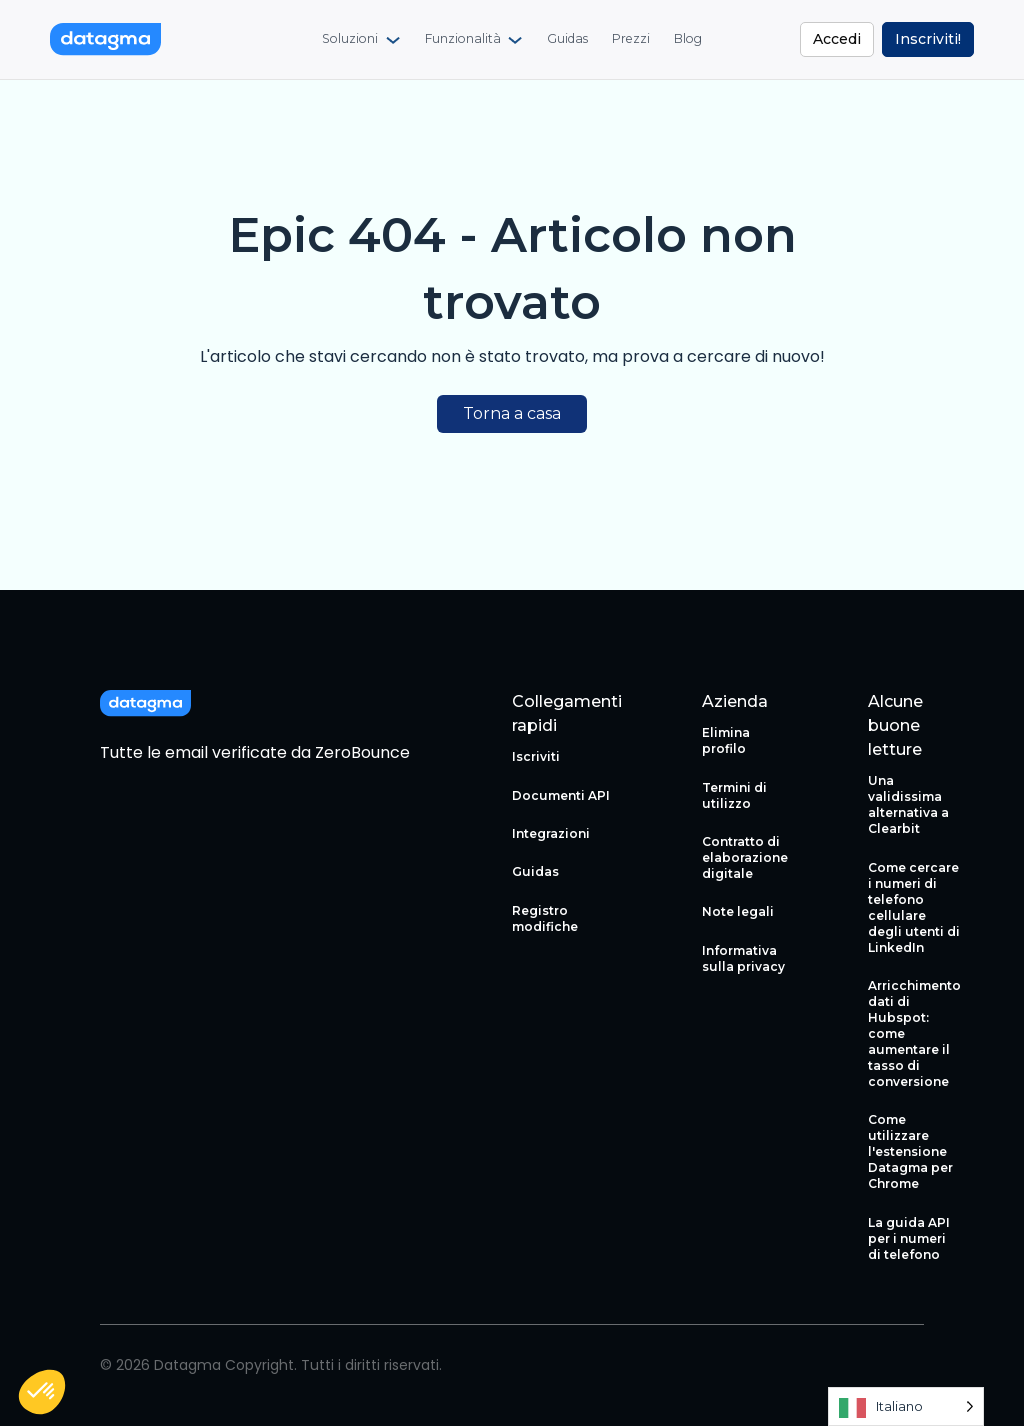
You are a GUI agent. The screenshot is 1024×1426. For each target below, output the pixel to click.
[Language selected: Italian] (906, 1406)
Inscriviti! (928, 39)
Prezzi (629, 40)
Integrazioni (551, 833)
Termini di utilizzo (734, 795)
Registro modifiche (545, 918)
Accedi (837, 39)
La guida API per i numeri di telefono (909, 1238)
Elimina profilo (726, 740)
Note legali (738, 911)
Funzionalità (462, 40)
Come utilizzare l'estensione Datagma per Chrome (910, 1151)
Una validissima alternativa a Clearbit (908, 804)
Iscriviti (536, 756)
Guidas (567, 40)
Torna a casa (512, 413)
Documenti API (561, 795)
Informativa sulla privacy (743, 958)
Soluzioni (351, 40)
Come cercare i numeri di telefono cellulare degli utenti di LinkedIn (914, 907)
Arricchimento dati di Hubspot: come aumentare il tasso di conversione (914, 1033)
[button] (42, 1392)
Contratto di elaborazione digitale (745, 857)
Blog (685, 40)
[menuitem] (363, 40)
